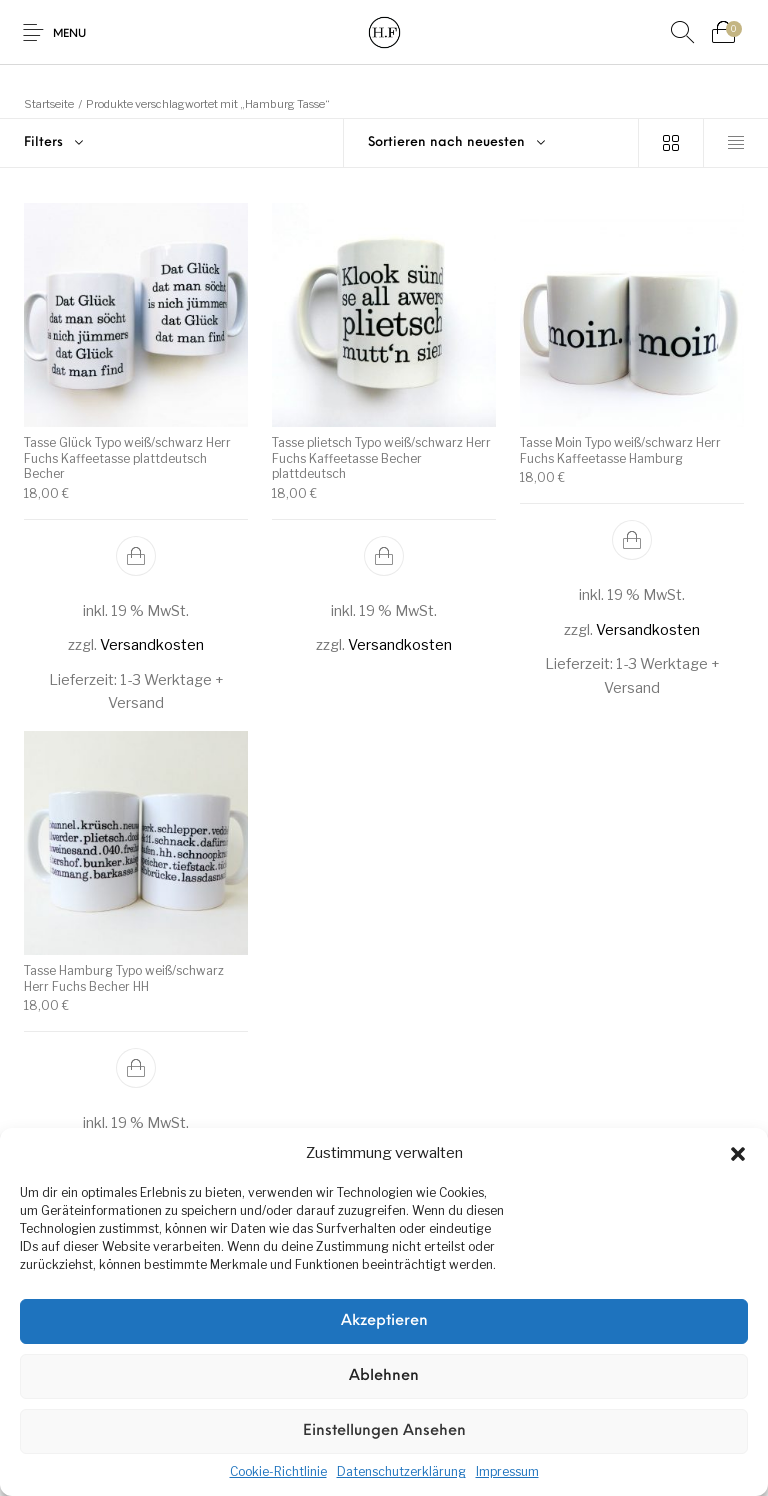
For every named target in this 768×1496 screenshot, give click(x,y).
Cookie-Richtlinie (278, 1471)
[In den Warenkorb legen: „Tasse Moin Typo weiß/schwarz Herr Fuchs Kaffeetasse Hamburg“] (632, 540)
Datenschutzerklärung (401, 1471)
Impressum (507, 1471)
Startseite (49, 104)
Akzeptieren (384, 1321)
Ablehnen (384, 1376)
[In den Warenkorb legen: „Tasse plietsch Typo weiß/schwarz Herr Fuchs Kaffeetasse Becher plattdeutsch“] (384, 555)
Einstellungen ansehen (384, 1431)
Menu (69, 34)
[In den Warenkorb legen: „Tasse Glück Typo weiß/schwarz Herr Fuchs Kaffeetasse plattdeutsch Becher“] (136, 555)
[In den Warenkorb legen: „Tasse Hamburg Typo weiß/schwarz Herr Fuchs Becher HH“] (136, 1068)
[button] (738, 1154)
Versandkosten (152, 645)
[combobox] (491, 143)
